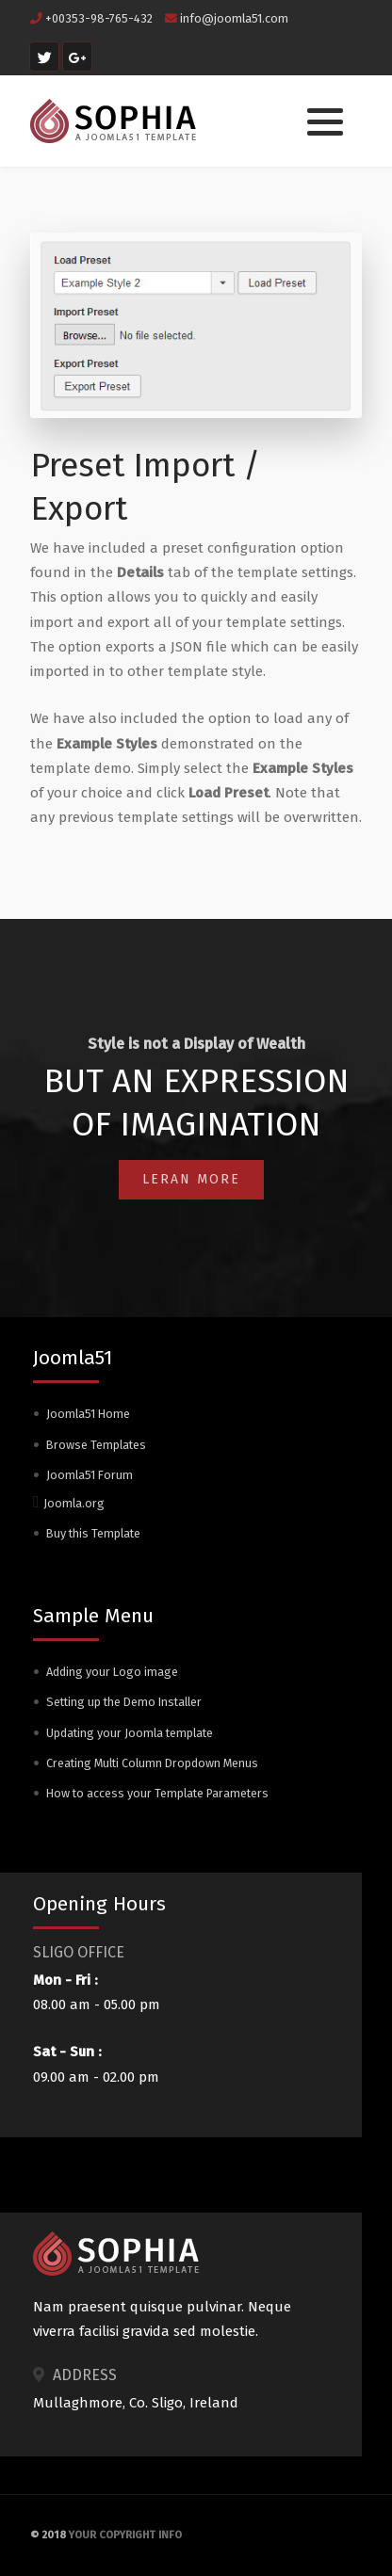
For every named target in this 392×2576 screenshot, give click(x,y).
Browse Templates (96, 1445)
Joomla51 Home (88, 1414)
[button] (325, 122)
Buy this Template (93, 1533)
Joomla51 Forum (89, 1475)
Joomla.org (74, 1503)
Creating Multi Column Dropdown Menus (152, 1763)
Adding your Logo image (112, 1672)
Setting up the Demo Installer (124, 1702)
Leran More (191, 1179)
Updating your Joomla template (129, 1733)
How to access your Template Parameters (157, 1793)
